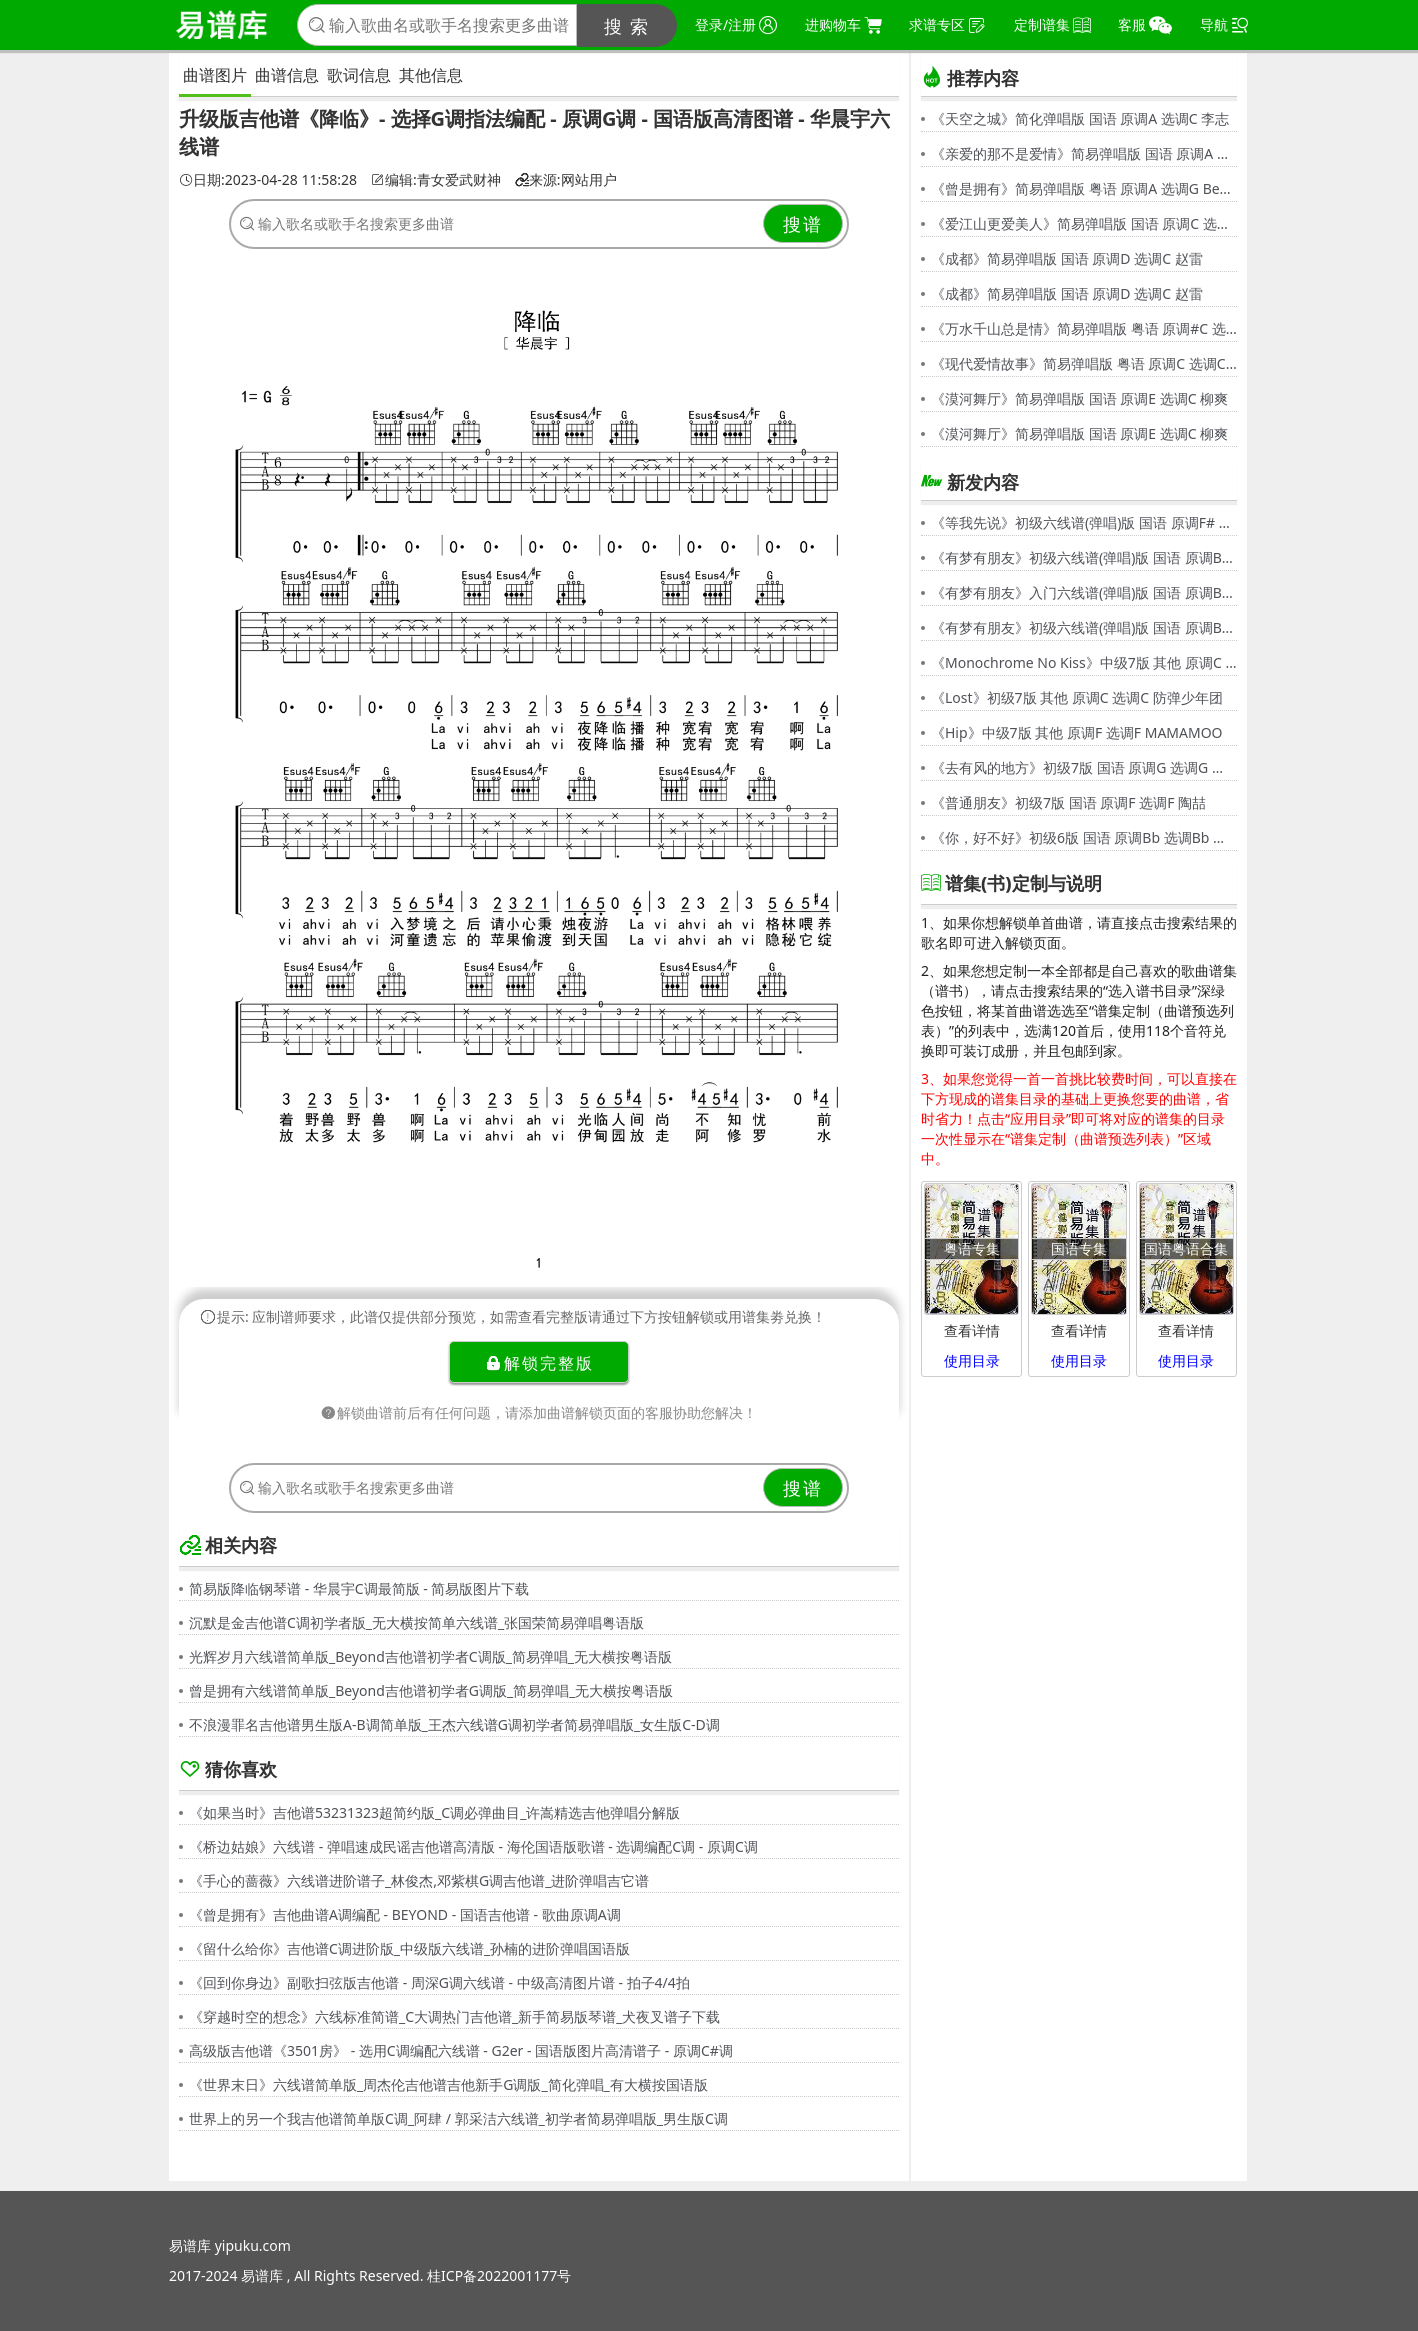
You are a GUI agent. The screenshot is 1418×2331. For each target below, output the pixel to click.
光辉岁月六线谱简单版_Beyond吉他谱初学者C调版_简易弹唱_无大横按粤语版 (430, 1656)
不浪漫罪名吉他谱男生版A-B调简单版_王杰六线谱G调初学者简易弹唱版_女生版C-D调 (454, 1724)
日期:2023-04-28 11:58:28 (268, 180)
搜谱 (803, 224)
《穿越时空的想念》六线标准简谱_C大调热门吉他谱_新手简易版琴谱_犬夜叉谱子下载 (455, 2016)
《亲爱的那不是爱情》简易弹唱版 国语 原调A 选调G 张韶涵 (1084, 153)
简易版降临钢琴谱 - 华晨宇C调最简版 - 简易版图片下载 (359, 1588)
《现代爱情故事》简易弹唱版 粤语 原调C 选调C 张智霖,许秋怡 (1084, 363)
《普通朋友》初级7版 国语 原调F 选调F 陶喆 (1068, 802)
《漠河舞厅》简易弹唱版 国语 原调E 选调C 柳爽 (1079, 398)
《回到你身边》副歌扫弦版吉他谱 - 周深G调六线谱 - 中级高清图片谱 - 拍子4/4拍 (439, 1982)
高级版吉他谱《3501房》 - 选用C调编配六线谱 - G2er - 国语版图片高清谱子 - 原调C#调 (461, 2050)
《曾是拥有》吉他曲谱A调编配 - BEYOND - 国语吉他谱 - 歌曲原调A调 (405, 1914)
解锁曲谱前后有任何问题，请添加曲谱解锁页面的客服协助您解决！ (539, 1412)
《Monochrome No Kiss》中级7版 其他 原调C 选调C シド (1084, 662)
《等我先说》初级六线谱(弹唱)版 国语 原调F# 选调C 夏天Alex (1084, 522)
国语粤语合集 (1186, 1248)
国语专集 (1079, 1248)
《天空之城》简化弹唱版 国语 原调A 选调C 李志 (1080, 118)
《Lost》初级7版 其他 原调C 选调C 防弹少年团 (1077, 697)
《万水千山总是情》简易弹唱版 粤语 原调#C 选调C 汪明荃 (1084, 328)
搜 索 (627, 26)
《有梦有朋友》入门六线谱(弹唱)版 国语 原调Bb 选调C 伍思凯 (1084, 592)
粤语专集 (972, 1248)
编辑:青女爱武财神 (436, 180)
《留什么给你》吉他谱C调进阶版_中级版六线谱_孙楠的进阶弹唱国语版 (409, 1948)
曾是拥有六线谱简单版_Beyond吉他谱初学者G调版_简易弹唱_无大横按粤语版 (431, 1690)
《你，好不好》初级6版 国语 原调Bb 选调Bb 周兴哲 (1084, 837)
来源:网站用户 (566, 180)
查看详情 (972, 1330)
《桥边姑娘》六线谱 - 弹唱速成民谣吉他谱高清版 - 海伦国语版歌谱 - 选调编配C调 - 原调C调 (473, 1846)
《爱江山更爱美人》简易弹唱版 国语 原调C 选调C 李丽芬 (1084, 223)
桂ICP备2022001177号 (499, 2275)
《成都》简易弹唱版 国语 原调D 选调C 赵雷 (1067, 258)
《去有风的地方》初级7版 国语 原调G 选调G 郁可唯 (1084, 767)
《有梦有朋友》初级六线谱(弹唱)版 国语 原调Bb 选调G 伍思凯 (1084, 557)
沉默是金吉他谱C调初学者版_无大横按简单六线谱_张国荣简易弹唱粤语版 (416, 1622)
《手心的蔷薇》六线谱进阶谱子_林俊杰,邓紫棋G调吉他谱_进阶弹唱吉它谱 (419, 1880)
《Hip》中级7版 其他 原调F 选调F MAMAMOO (1077, 732)
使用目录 (972, 1360)
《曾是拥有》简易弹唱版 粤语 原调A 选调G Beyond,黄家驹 (1084, 188)
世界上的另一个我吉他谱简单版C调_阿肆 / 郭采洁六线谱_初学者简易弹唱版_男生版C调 (458, 2118)
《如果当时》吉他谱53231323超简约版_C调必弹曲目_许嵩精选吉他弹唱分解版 (434, 1812)
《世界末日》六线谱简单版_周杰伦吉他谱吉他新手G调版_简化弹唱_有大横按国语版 (448, 2084)
